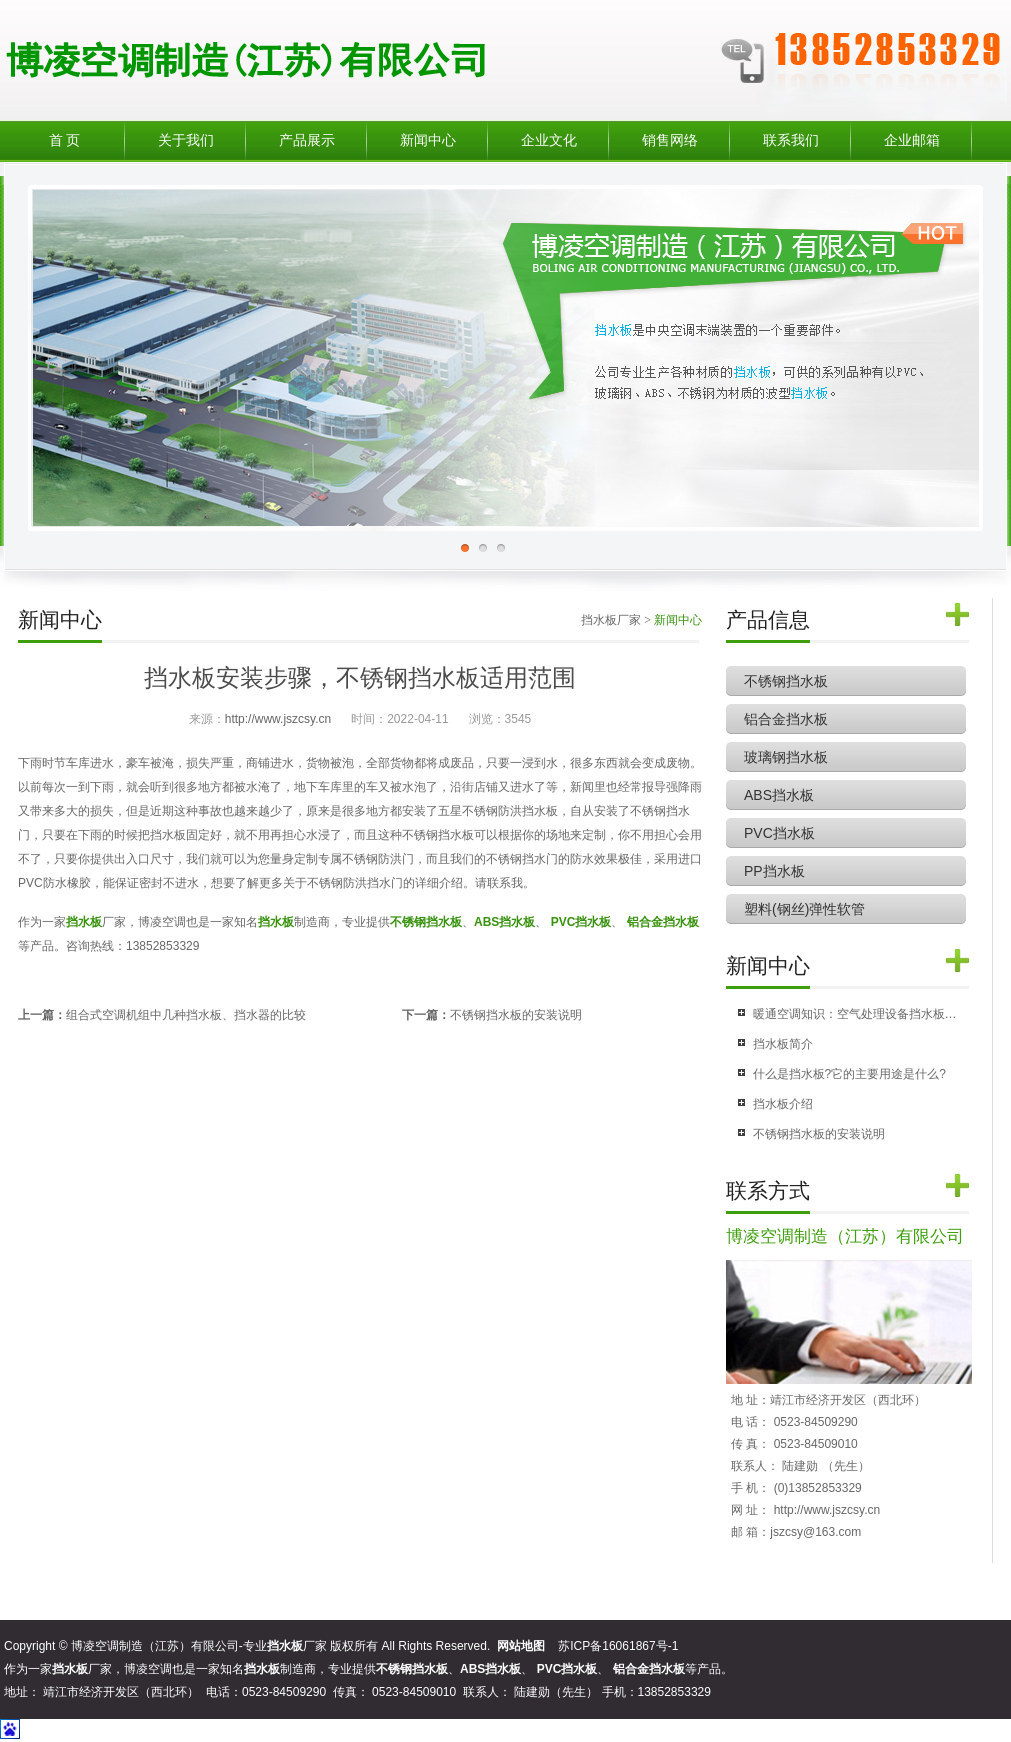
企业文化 (549, 140)
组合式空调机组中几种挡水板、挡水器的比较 (186, 1015)
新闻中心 (428, 140)
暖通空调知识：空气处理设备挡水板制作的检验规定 (855, 1014)
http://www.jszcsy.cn (278, 719)
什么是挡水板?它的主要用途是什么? (849, 1074)
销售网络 (670, 140)
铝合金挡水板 (786, 719)
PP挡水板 (774, 871)
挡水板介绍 (783, 1104)
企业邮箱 (912, 140)
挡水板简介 (783, 1044)
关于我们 (186, 140)
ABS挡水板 (779, 795)
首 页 (65, 140)
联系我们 (791, 140)
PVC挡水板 (779, 833)
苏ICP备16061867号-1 (618, 1646)
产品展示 (307, 140)
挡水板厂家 (611, 620)
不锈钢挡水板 (786, 681)
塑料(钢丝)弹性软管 (804, 909)
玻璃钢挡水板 (786, 757)
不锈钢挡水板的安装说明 (516, 1015)
